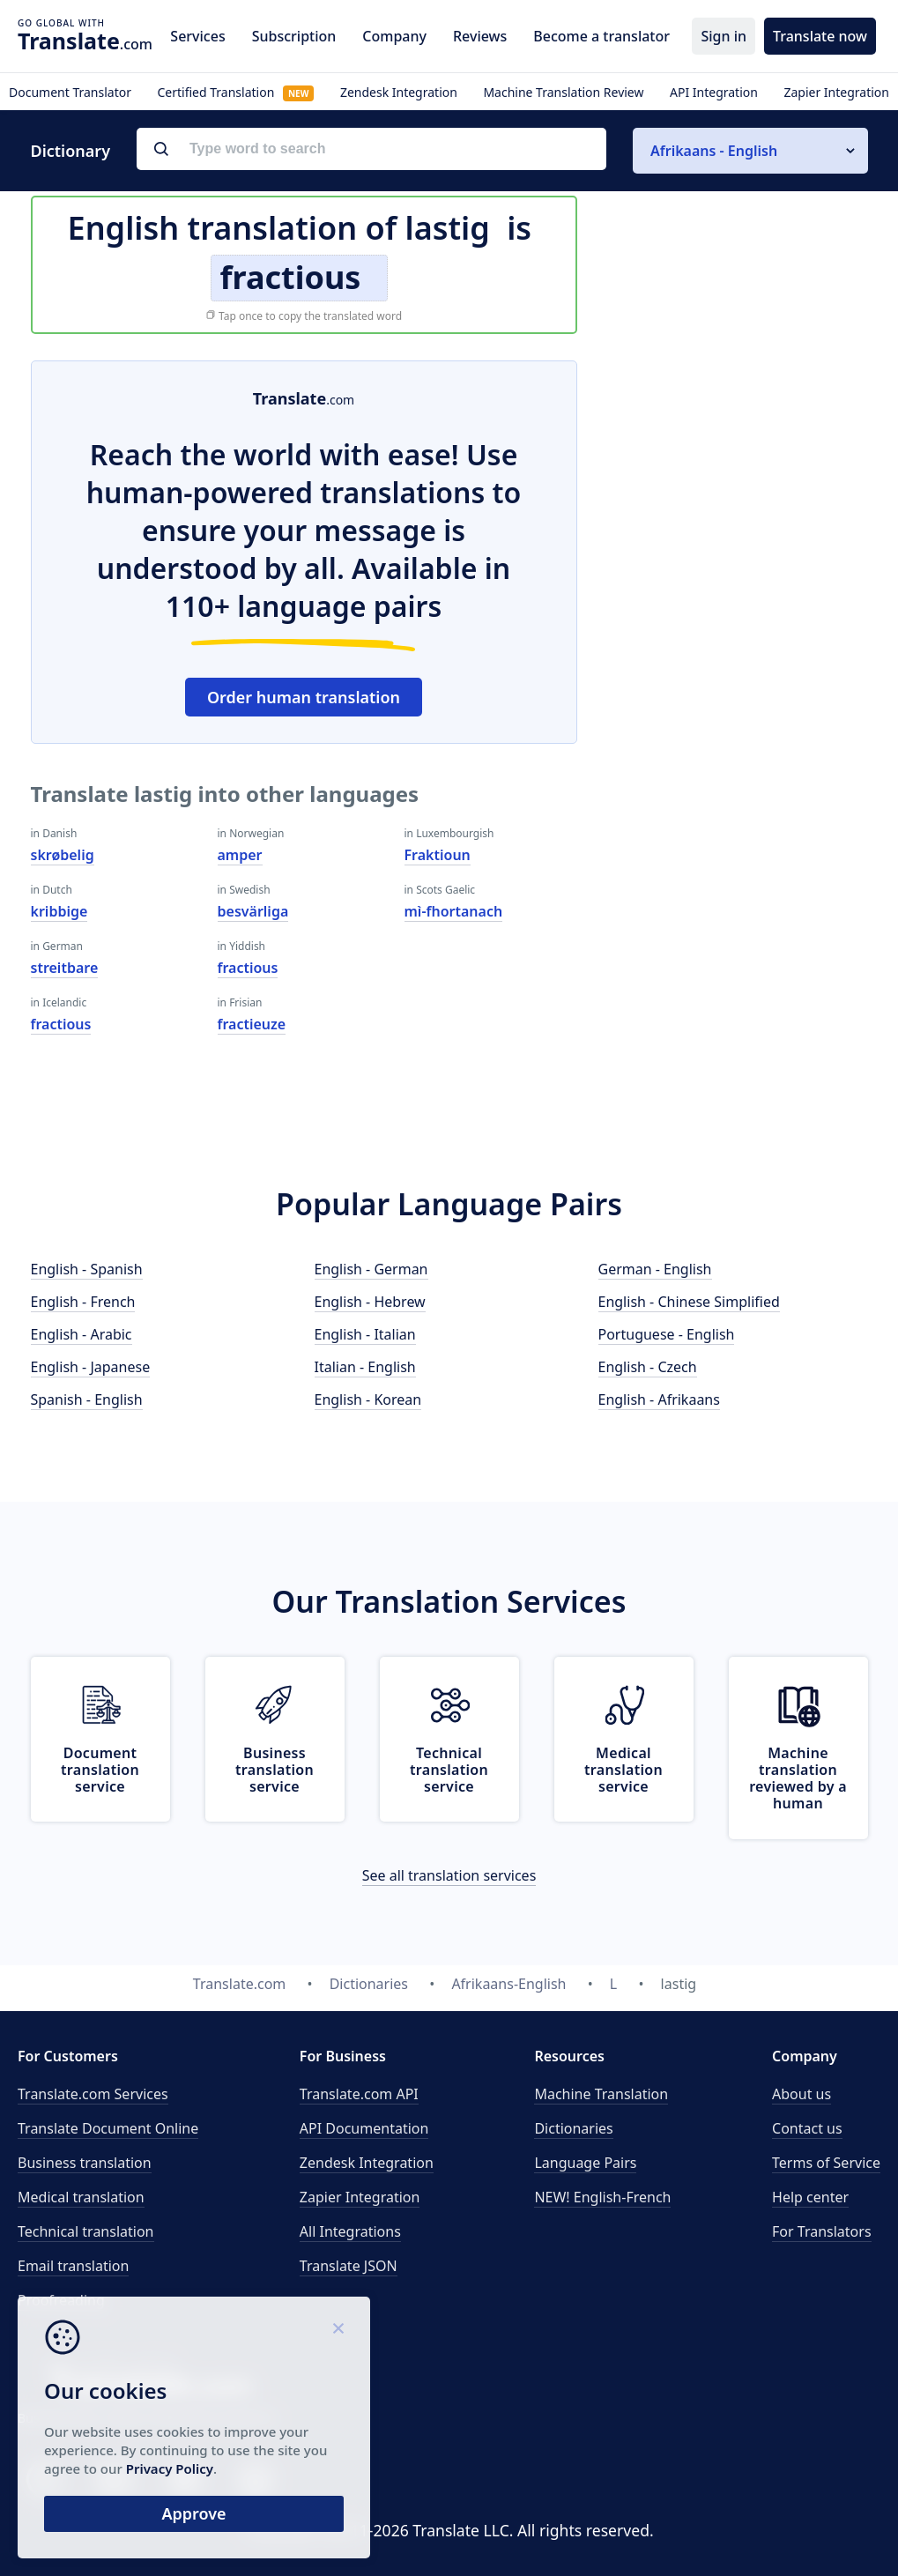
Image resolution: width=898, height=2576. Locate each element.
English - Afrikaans (659, 1399)
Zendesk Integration (398, 92)
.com (85, 41)
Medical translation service (623, 1769)
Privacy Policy (169, 2468)
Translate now (820, 36)
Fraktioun (437, 855)
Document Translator (70, 92)
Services (197, 36)
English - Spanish (87, 1269)
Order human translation (303, 697)
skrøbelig (62, 855)
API (359, 2094)
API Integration (714, 92)
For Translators (822, 2231)
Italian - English (365, 1367)
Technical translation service (449, 1769)
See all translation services (449, 1875)
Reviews (480, 36)
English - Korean (368, 1399)
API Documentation (364, 2128)
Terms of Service (826, 2162)
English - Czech (647, 1367)
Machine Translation (601, 2094)
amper (240, 855)
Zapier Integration (836, 92)
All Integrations (350, 2231)
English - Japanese (91, 1367)
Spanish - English (87, 1399)
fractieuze (252, 1024)
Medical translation (81, 2197)
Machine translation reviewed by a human (798, 1778)
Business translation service (274, 1769)
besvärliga (253, 911)
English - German (371, 1269)
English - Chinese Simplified (689, 1301)
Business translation (85, 2162)
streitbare (65, 967)
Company (394, 36)
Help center (810, 2197)
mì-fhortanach (453, 911)
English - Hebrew (370, 1301)
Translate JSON (348, 2265)
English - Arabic (81, 1334)
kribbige (59, 911)
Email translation (73, 2265)
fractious (61, 1024)
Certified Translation (235, 92)
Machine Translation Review (563, 92)
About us (801, 2094)
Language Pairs (585, 2162)
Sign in (723, 36)
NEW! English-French (602, 2197)
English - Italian (365, 1334)
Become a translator (601, 36)
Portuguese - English (666, 1334)
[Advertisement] (736, 470)
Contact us (807, 2128)
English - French (83, 1301)
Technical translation (86, 2231)
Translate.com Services (93, 2094)
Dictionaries (573, 2128)
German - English (655, 1269)
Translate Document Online (108, 2128)
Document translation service (100, 1769)
